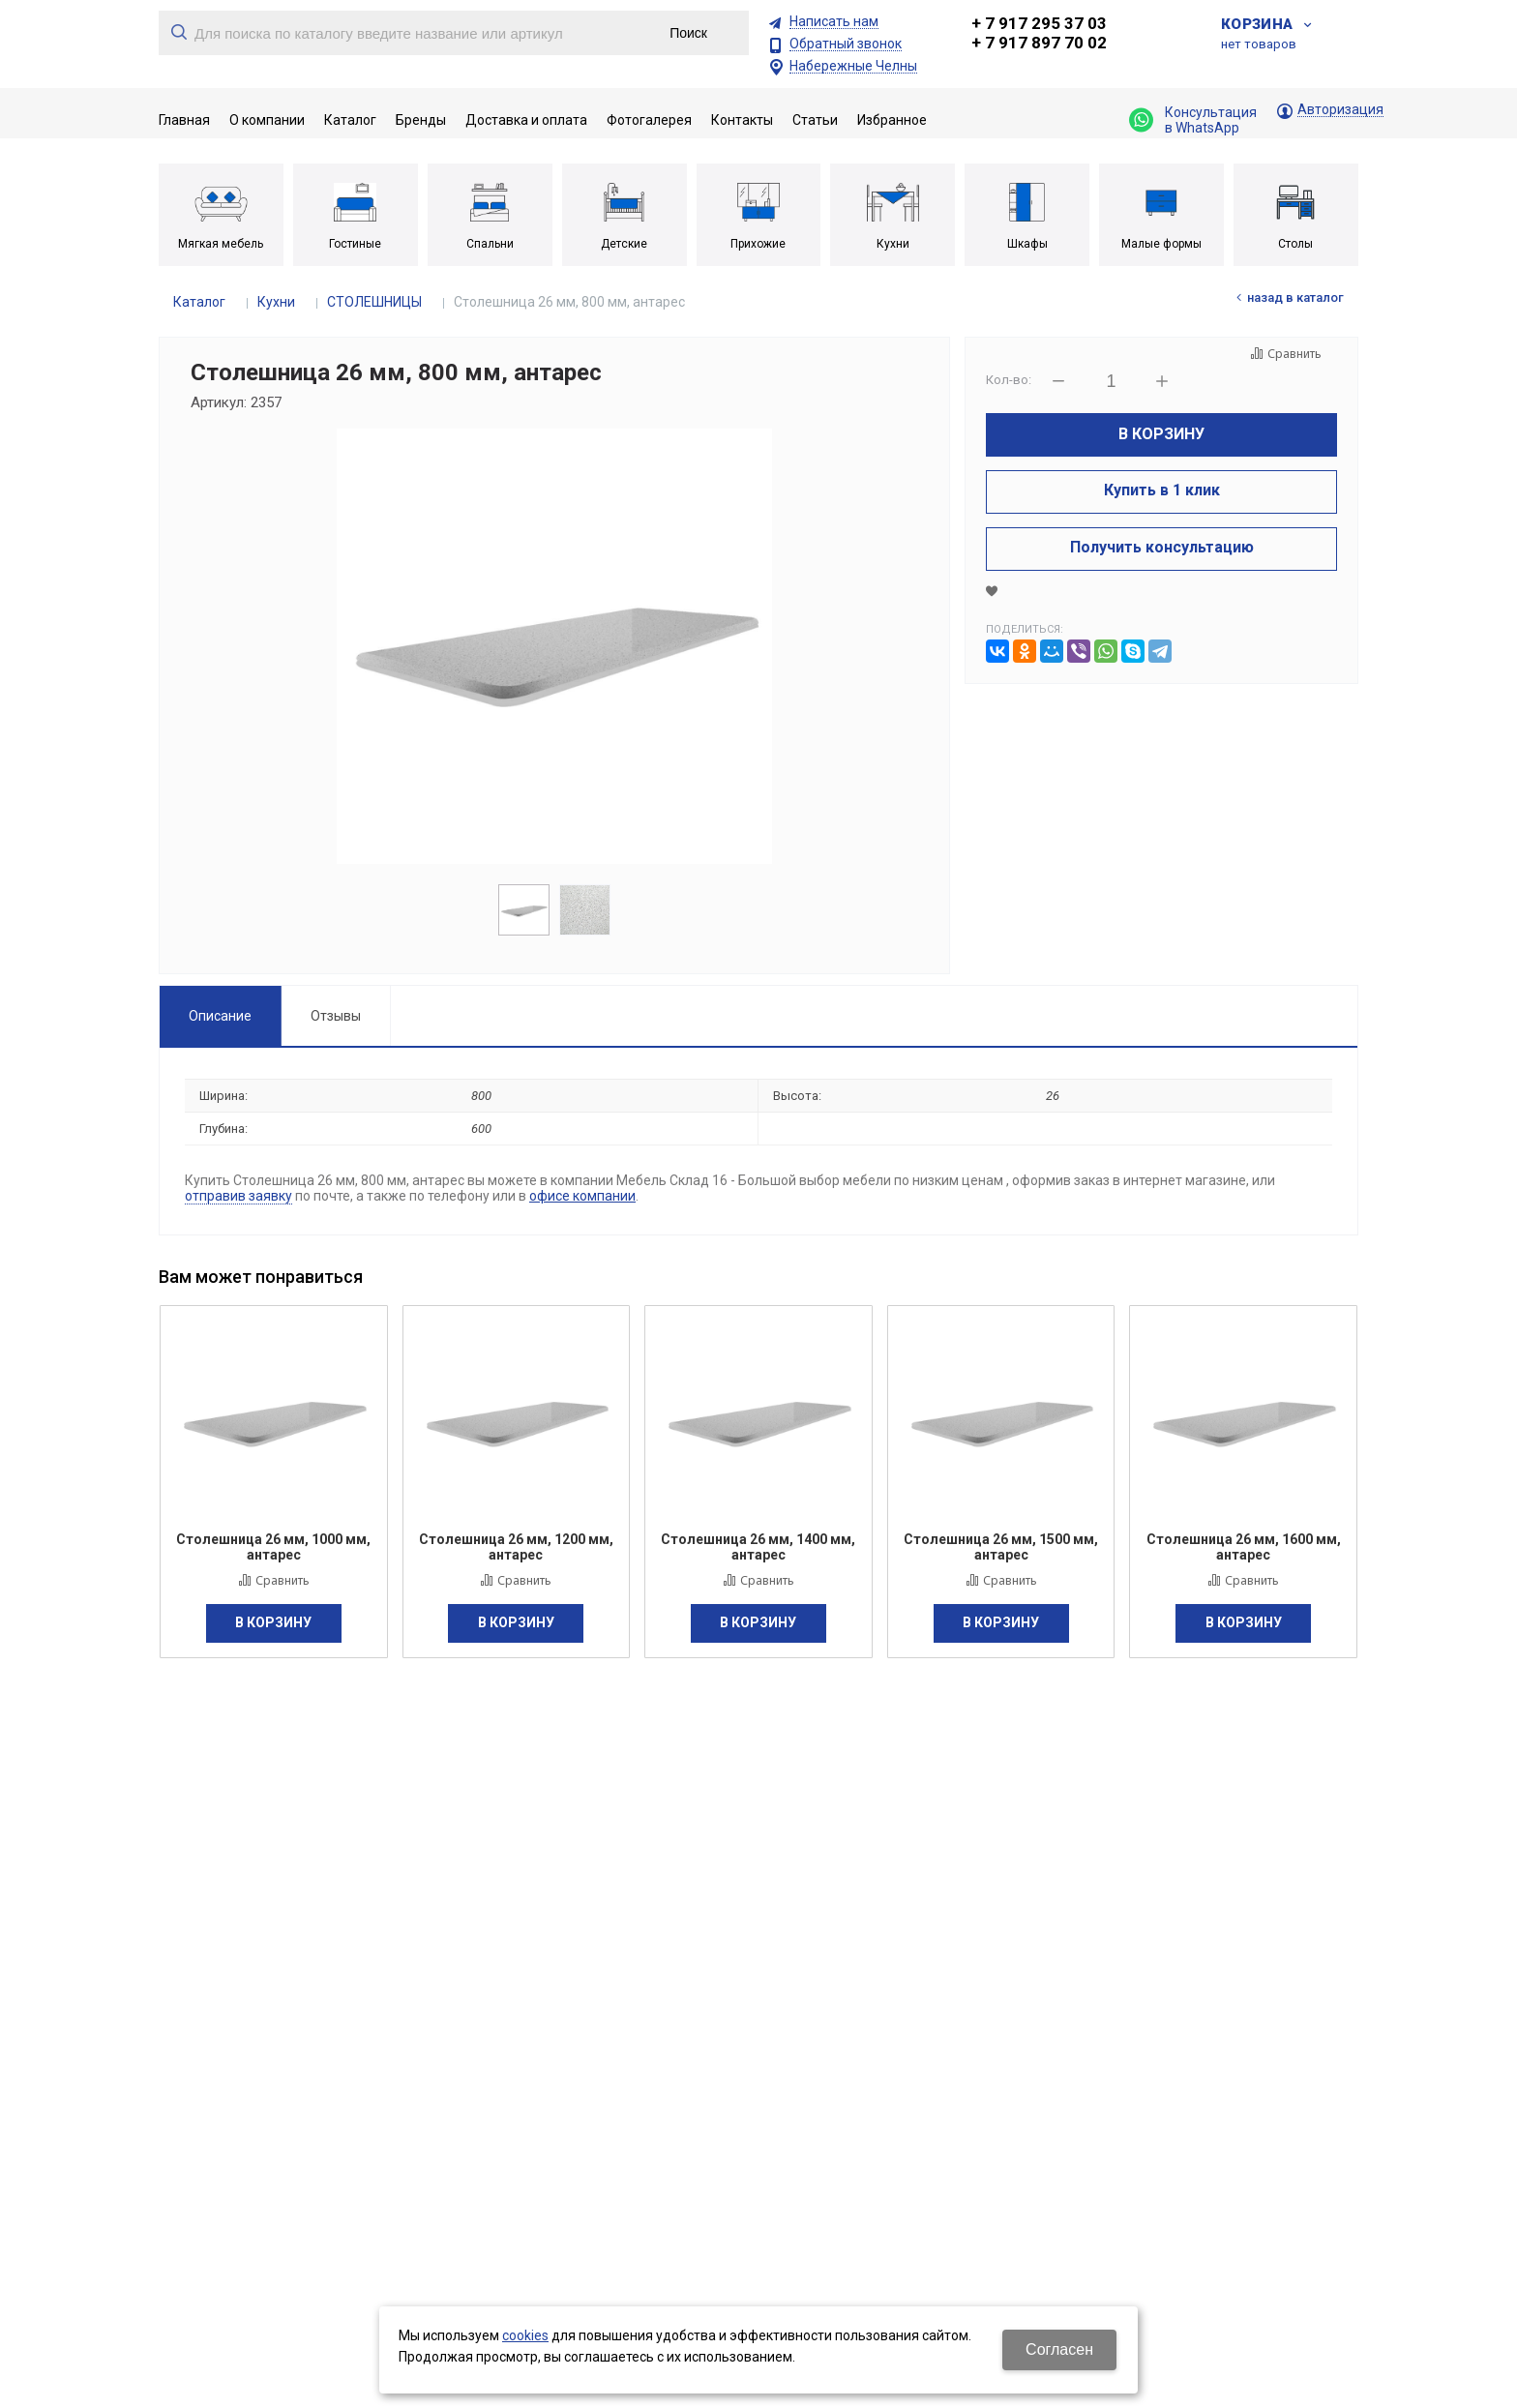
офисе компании (582, 1196)
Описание (220, 1016)
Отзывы (336, 1016)
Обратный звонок (845, 44)
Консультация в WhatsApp (1193, 119)
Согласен (1059, 2349)
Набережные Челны (853, 66)
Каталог (199, 302)
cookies (525, 2335)
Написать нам (833, 22)
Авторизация (1340, 110)
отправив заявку (238, 1196)
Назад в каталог (1295, 297)
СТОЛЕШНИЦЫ (374, 302)
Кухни (276, 302)
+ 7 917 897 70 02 (1039, 42)
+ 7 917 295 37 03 (1039, 23)
